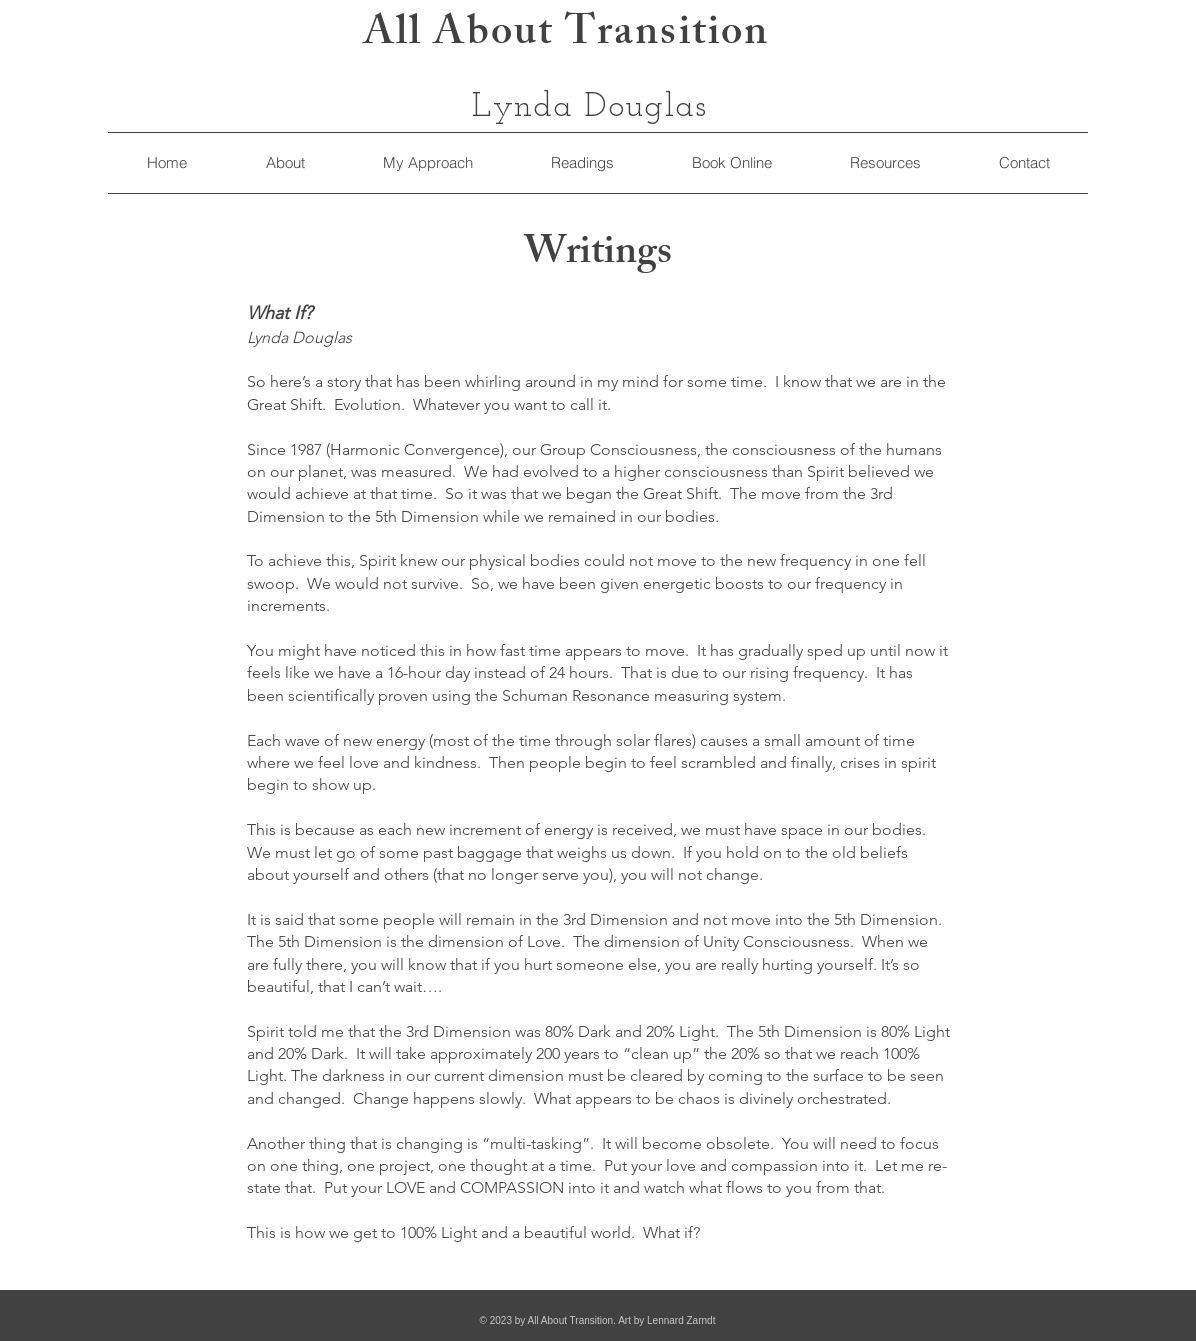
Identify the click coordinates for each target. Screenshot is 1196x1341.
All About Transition (566, 36)
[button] (884, 163)
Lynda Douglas (590, 107)
